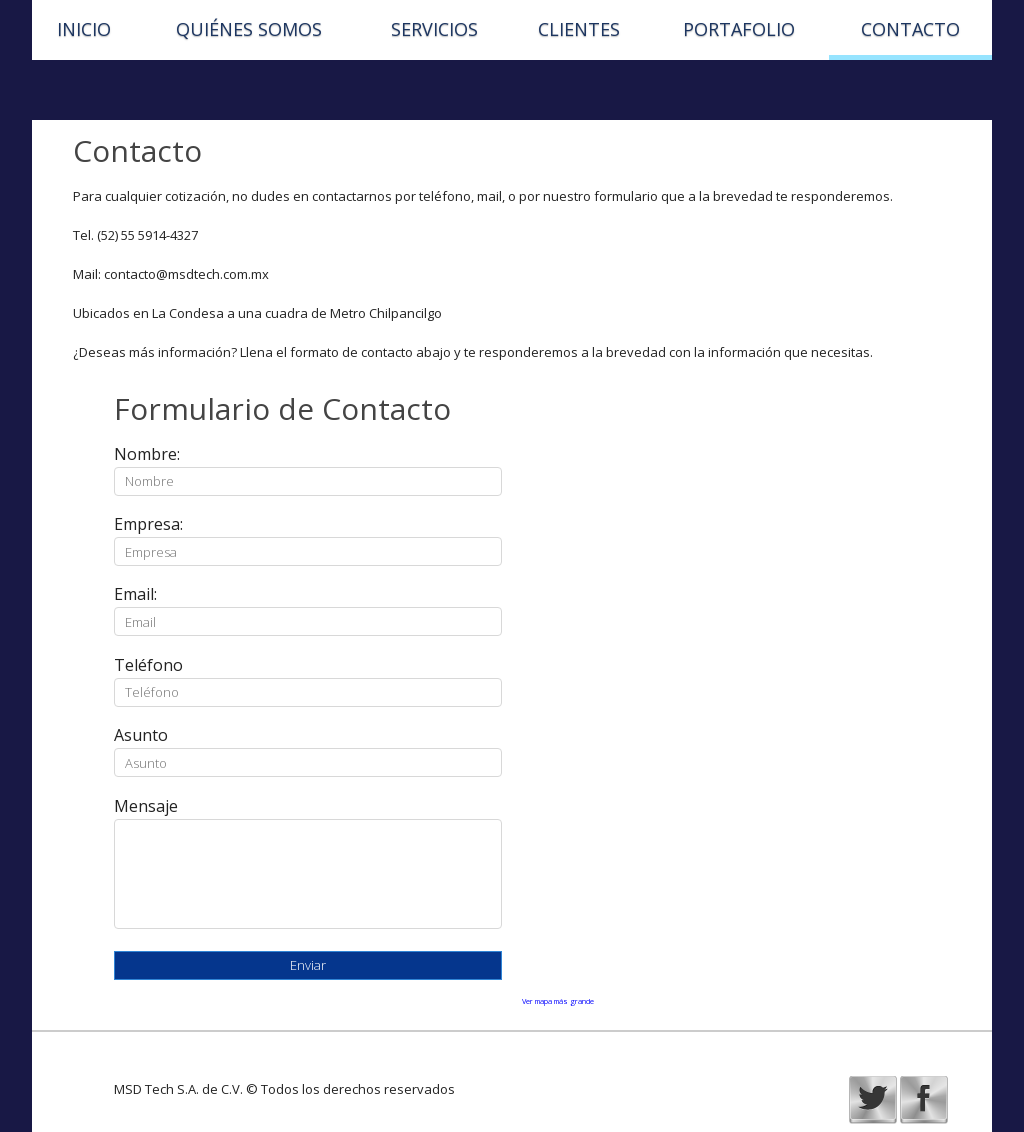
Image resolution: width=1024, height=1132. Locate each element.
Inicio (84, 29)
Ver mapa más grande (558, 1001)
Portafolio (739, 29)
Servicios (434, 29)
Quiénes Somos (249, 29)
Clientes (579, 29)
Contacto (910, 29)
